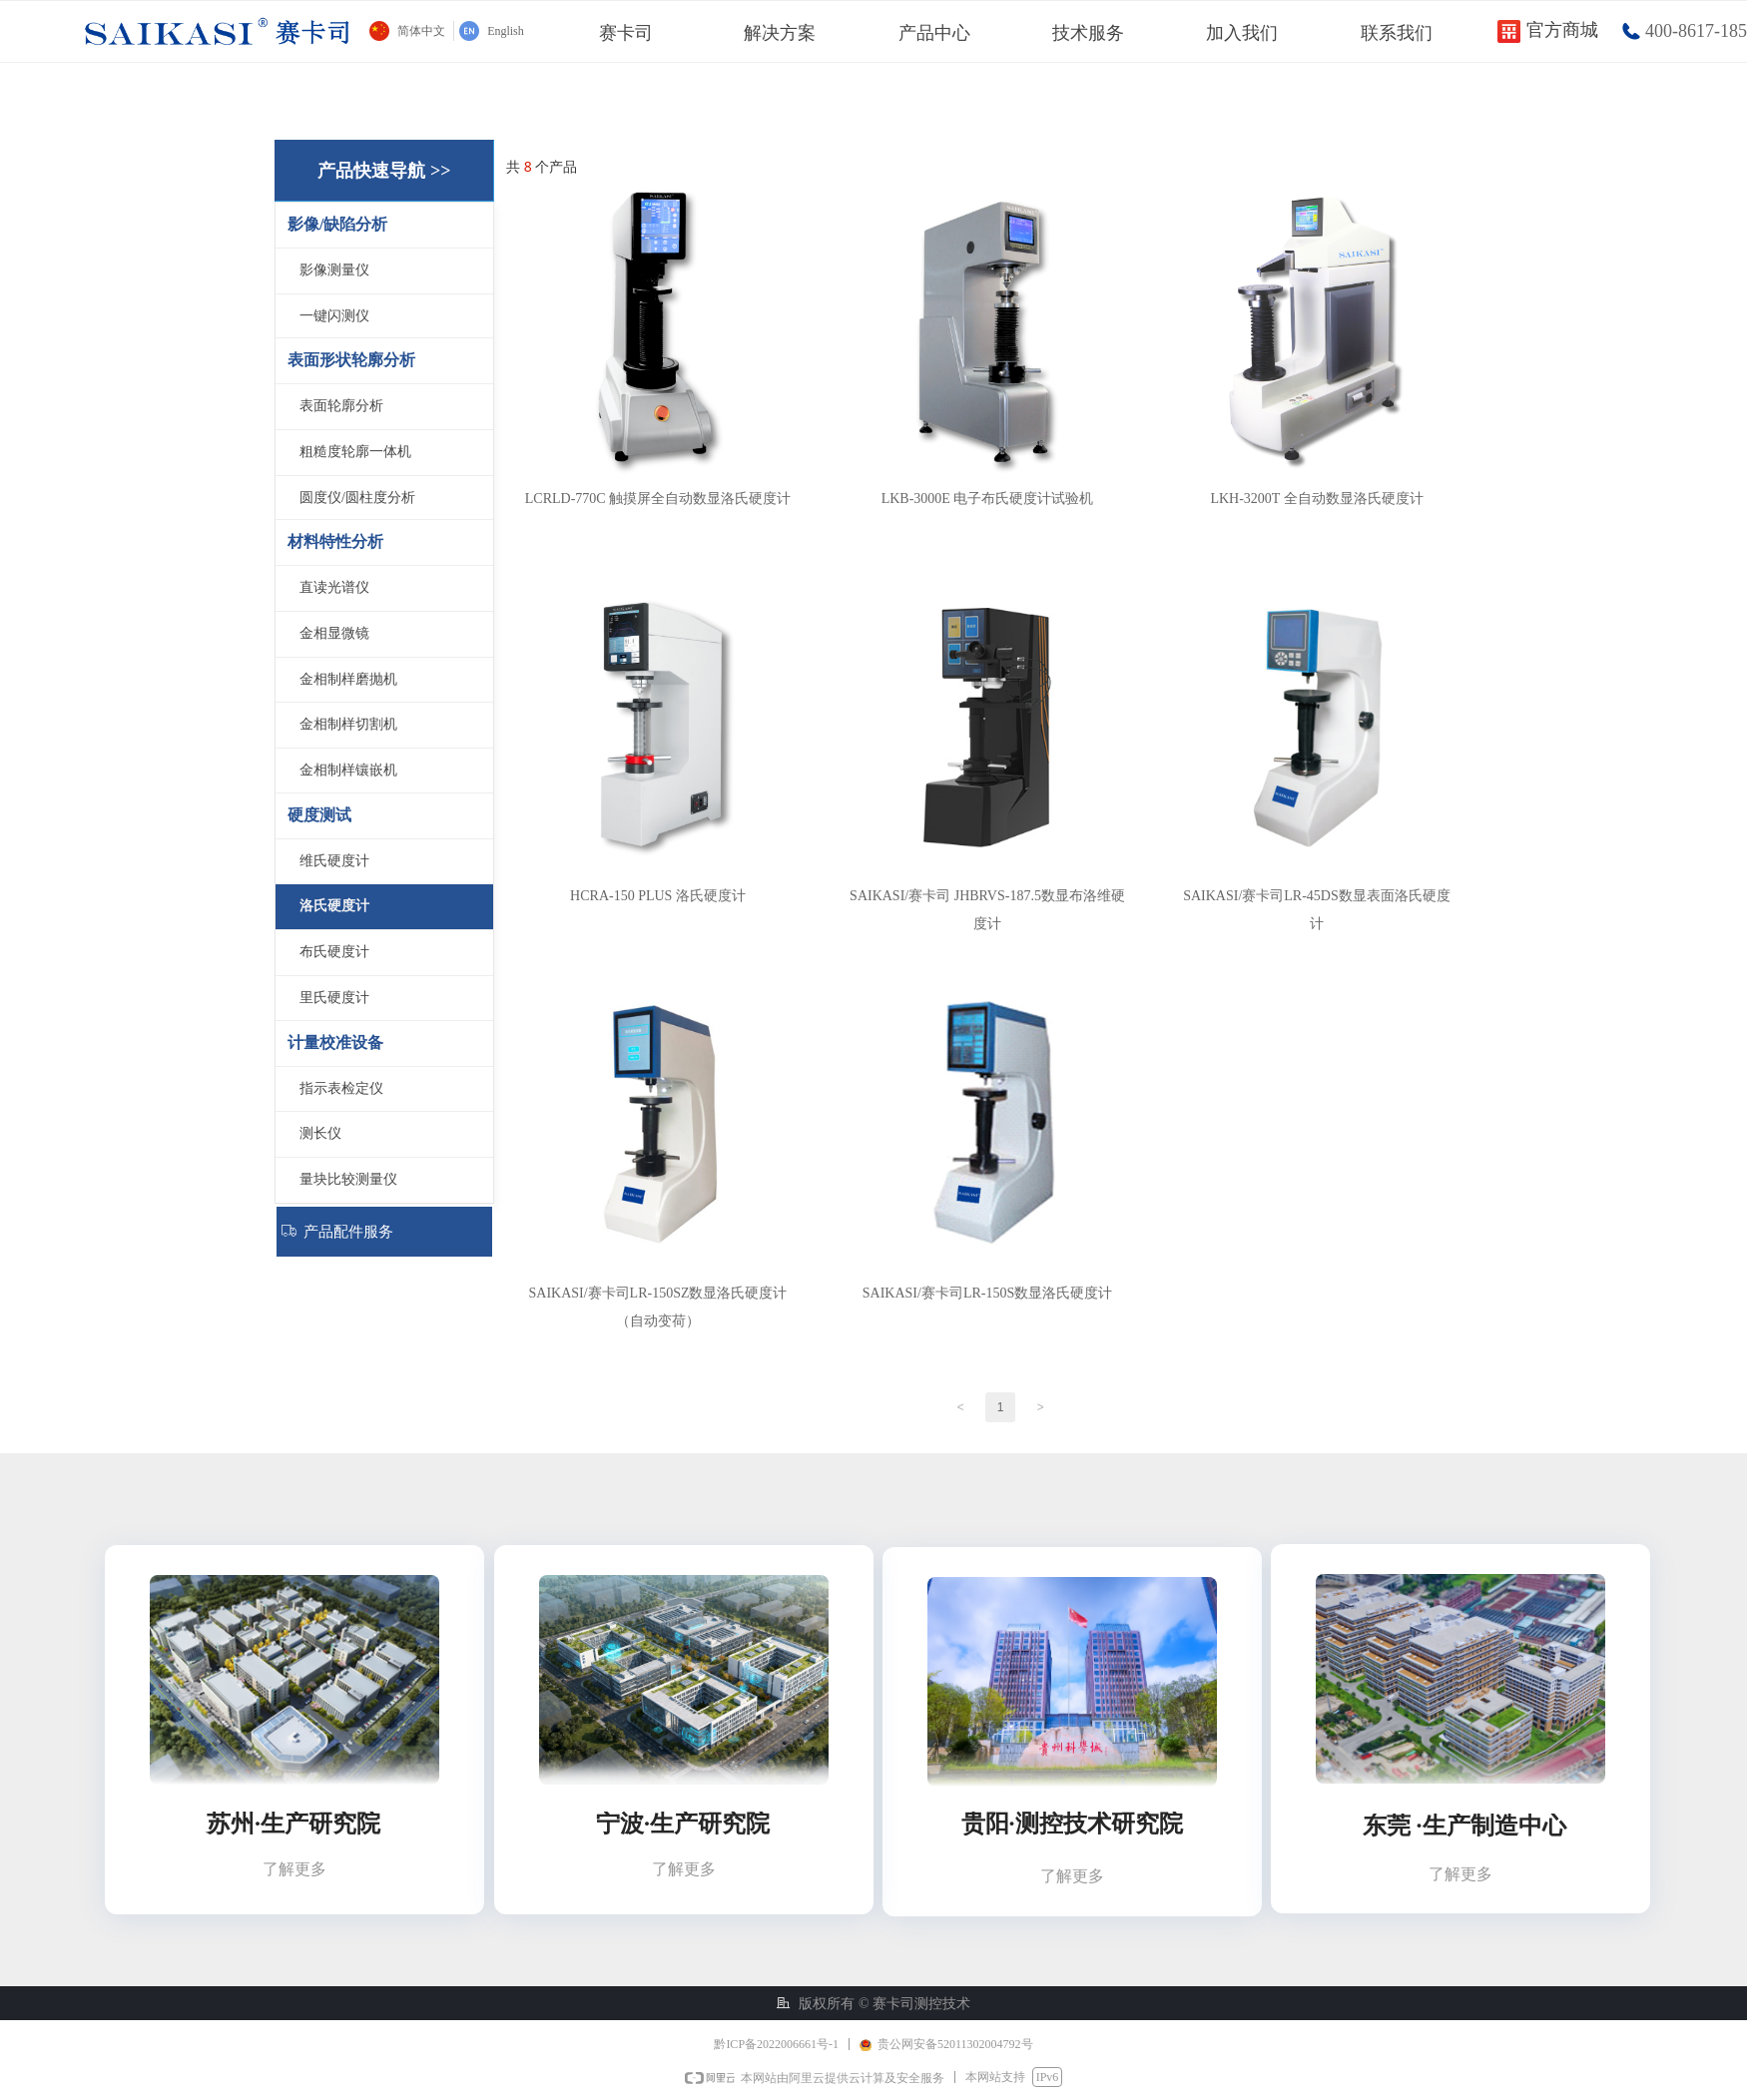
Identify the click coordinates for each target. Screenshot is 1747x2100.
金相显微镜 (334, 633)
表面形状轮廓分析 (351, 359)
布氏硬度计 (334, 951)
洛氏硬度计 (334, 905)
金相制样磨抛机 (348, 679)
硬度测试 (319, 814)
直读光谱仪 (334, 587)
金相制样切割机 (348, 724)
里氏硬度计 (334, 997)
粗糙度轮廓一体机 (355, 451)
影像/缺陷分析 (337, 224)
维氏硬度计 (334, 860)
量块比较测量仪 (348, 1179)
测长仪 (320, 1133)
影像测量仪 (334, 269)
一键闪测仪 (334, 315)
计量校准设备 (335, 1042)
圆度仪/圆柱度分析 (357, 497)
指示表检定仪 (341, 1088)
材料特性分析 (335, 541)
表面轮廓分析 (341, 405)
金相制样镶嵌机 (348, 770)
